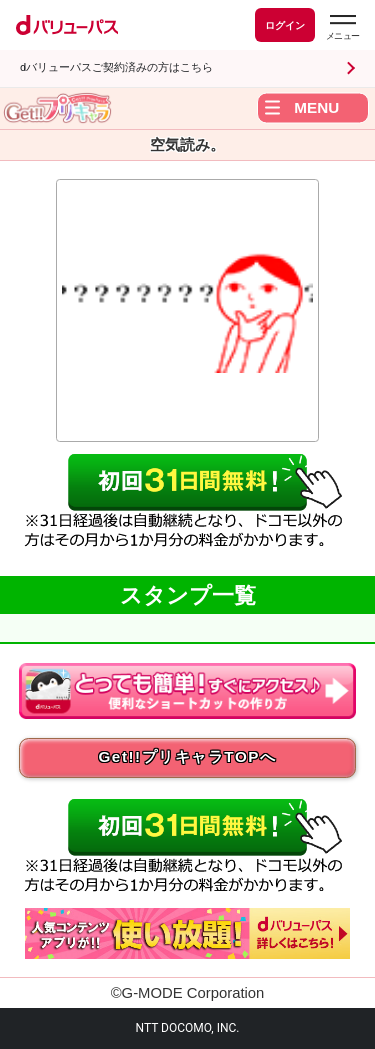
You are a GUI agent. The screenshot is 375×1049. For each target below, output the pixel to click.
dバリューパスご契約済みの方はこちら (116, 67)
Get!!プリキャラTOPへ (188, 757)
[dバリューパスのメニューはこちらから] (342, 27)
